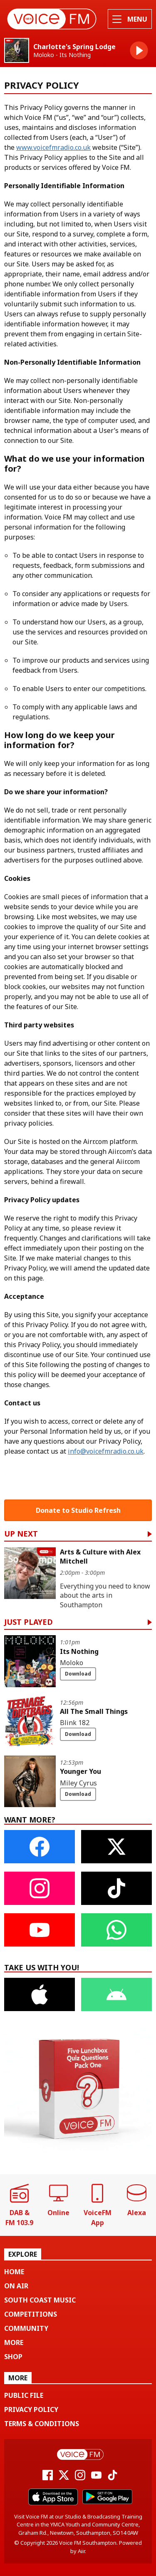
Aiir (81, 2551)
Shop (13, 2356)
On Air (16, 2285)
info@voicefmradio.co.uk (106, 1451)
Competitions (30, 2314)
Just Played (28, 1622)
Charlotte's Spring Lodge (74, 46)
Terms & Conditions (41, 2423)
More (13, 2342)
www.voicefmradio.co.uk (53, 147)
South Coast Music (40, 2300)
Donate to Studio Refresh (78, 1510)
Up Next (21, 1534)
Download (78, 1673)
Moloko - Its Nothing (62, 55)
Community (26, 2328)
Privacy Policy (31, 2409)
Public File (23, 2395)
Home (14, 2271)
